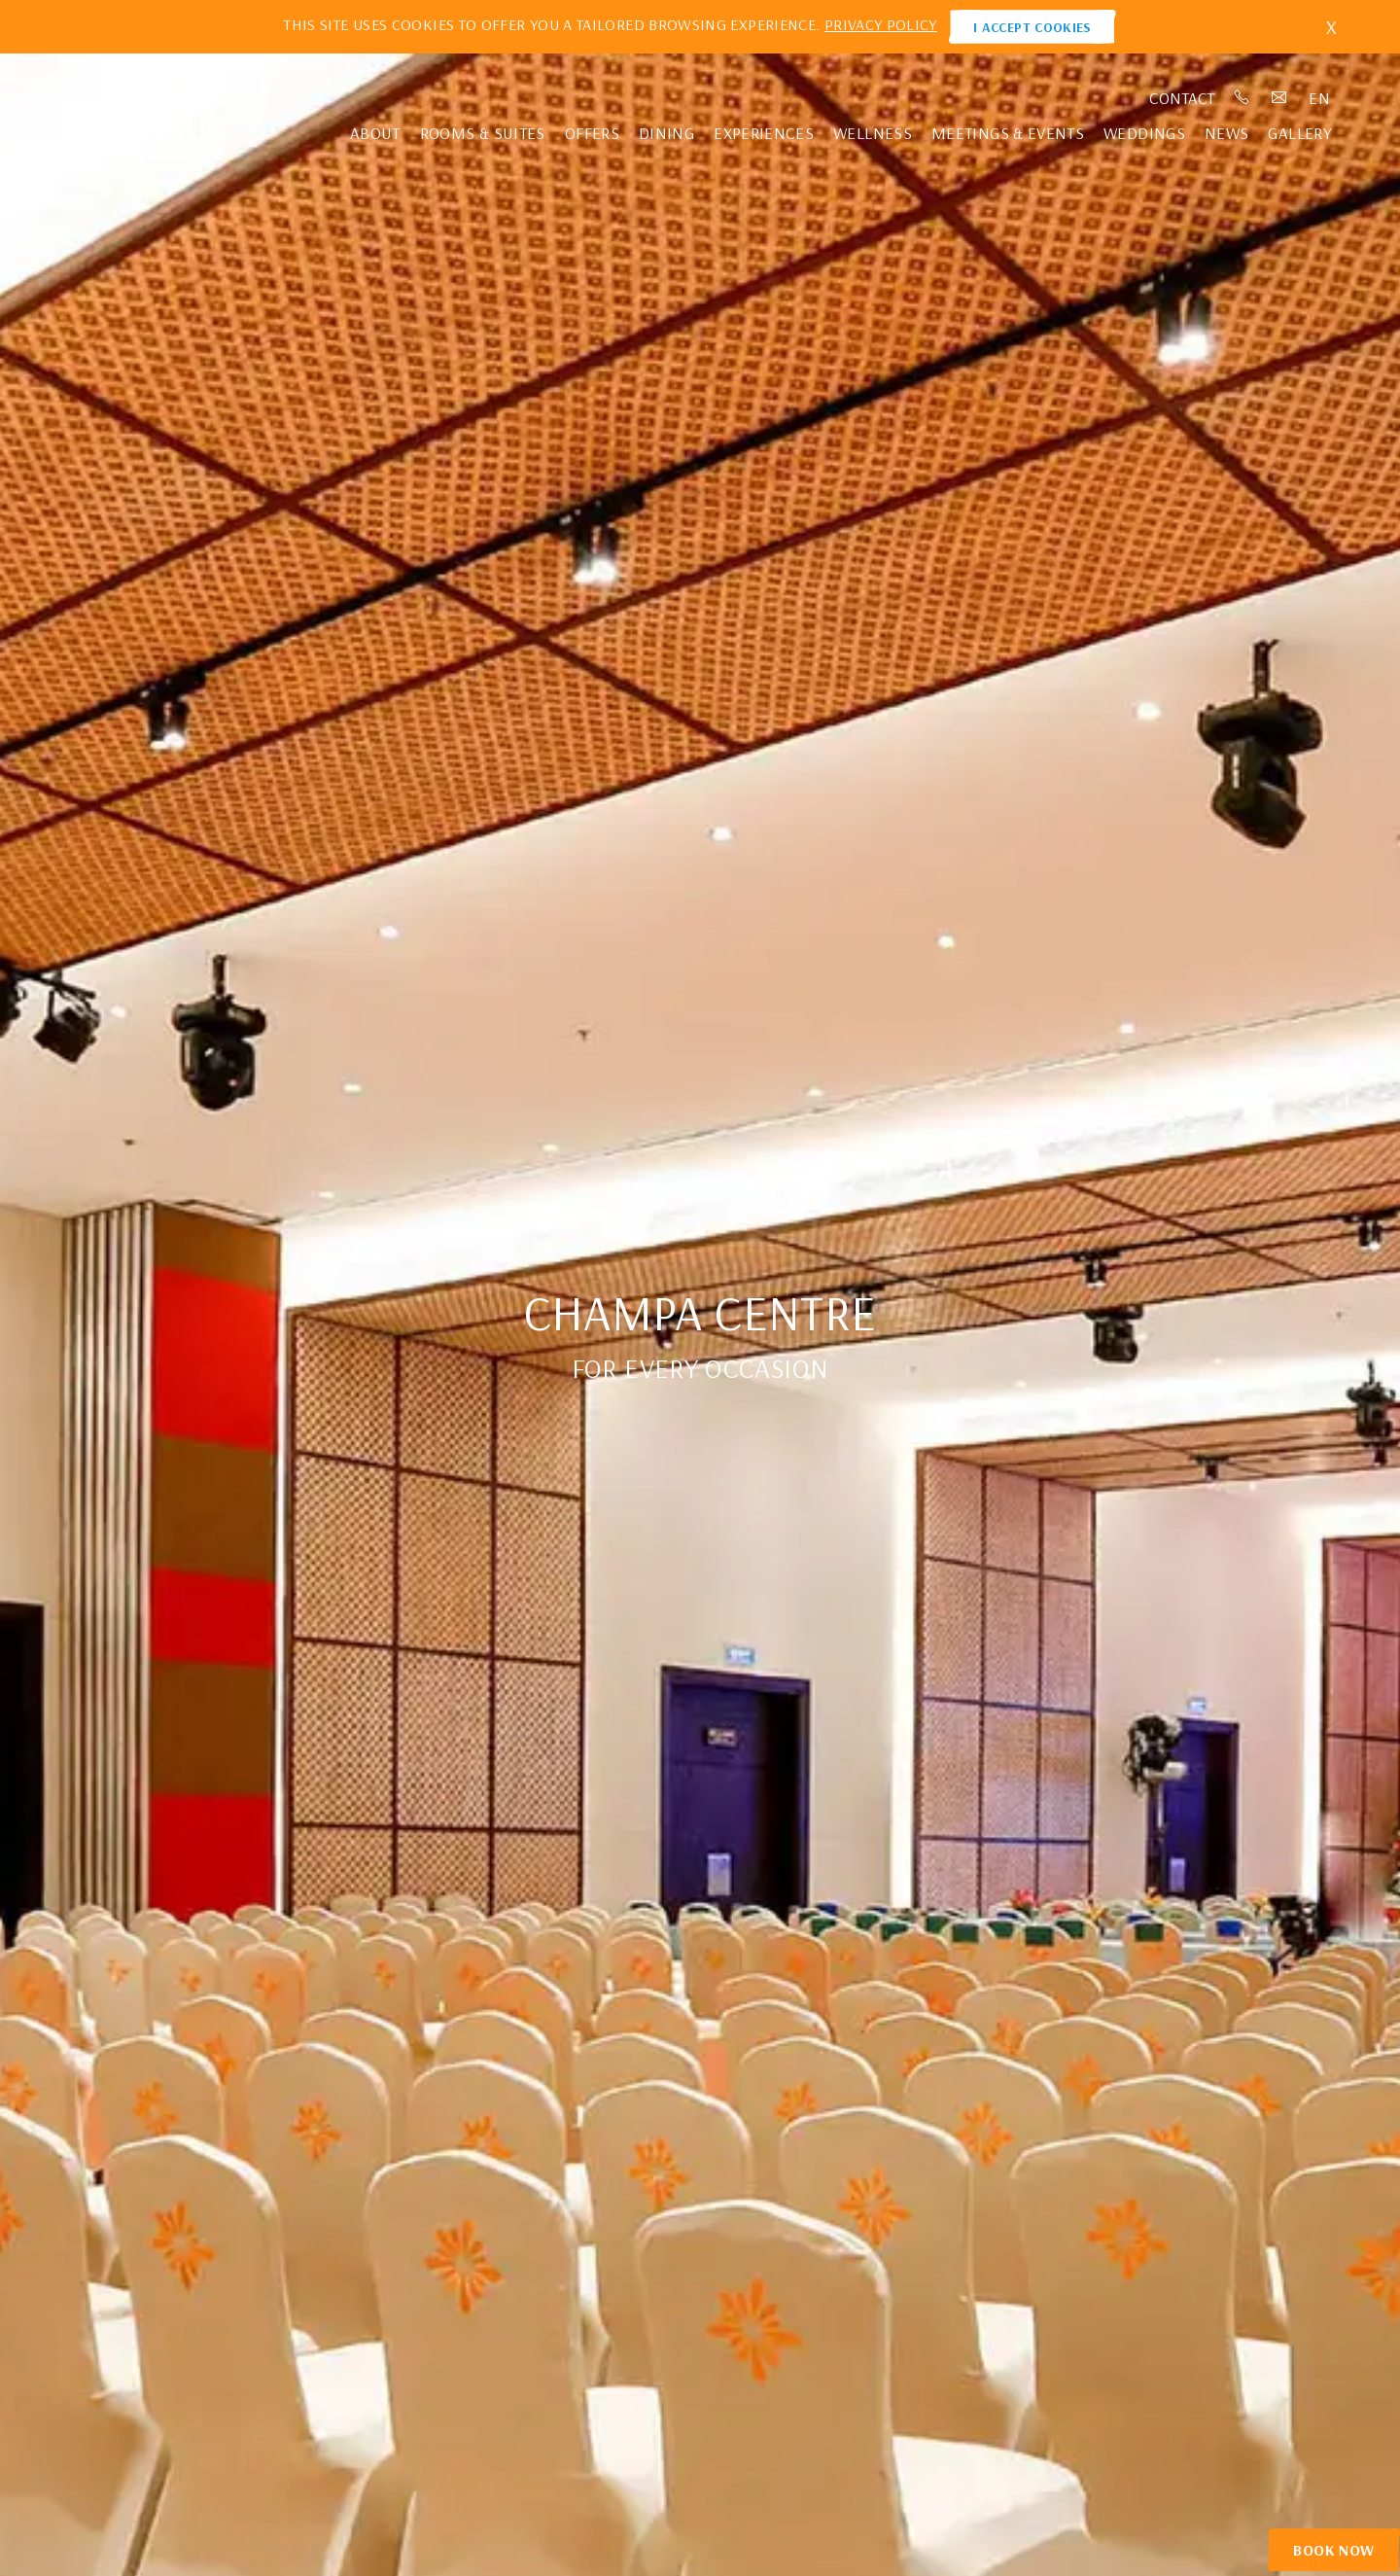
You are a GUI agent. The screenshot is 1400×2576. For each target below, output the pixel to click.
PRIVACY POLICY (880, 24)
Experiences (764, 133)
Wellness (872, 133)
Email (1279, 98)
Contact (1182, 98)
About (375, 133)
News (1226, 133)
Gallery (1300, 133)
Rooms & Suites (482, 133)
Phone (1242, 98)
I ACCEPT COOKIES (1032, 27)
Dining (666, 133)
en (1320, 98)
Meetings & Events (1007, 133)
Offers (592, 133)
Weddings (1144, 133)
